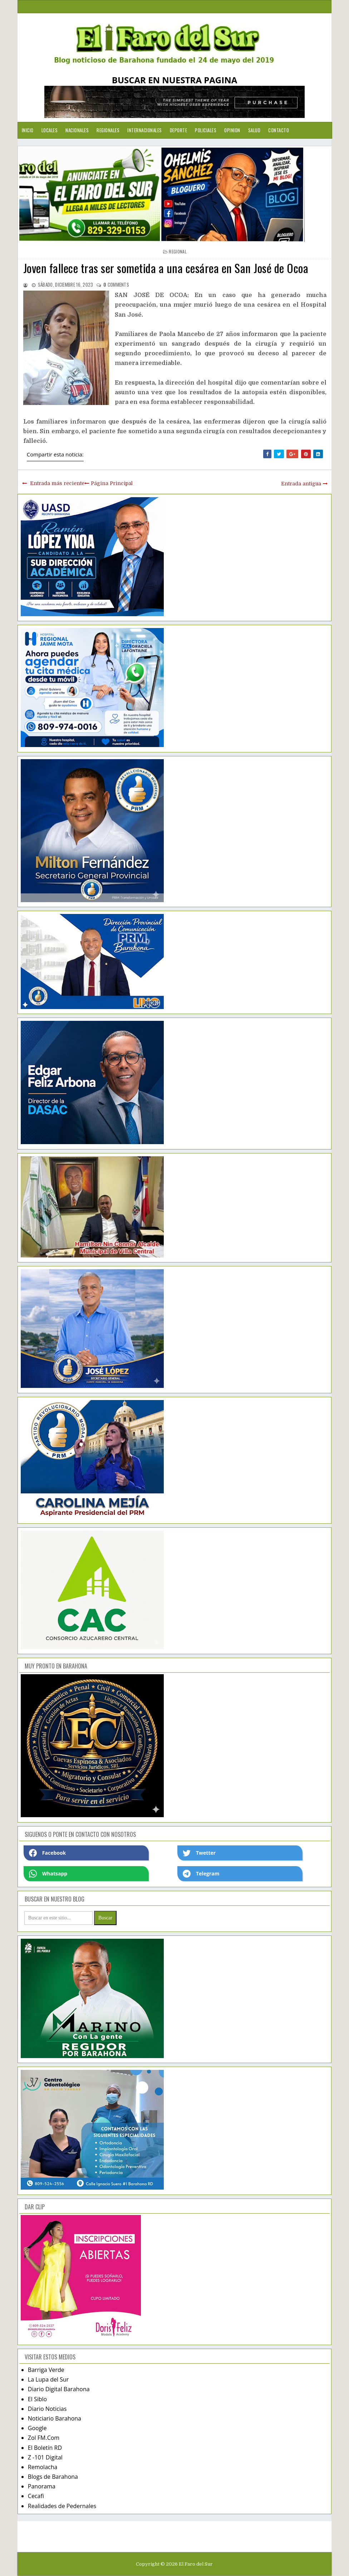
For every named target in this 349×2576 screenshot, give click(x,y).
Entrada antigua (301, 483)
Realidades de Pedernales (62, 2506)
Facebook (47, 1853)
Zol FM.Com (43, 2438)
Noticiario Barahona (54, 2418)
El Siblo (37, 2399)
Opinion (232, 130)
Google (37, 2428)
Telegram (201, 1874)
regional (177, 251)
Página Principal (112, 483)
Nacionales (77, 130)
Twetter (199, 1853)
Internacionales (144, 130)
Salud (254, 130)
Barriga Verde (46, 2370)
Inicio (28, 130)
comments (116, 284)
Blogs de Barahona (53, 2477)
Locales (49, 130)
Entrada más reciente (57, 483)
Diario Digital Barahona (59, 2389)
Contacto (278, 130)
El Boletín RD (45, 2448)
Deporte (178, 130)
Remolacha (43, 2467)
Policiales (205, 130)
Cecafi (36, 2496)
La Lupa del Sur (48, 2379)
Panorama (41, 2486)
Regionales (108, 130)
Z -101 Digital (45, 2457)
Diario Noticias (47, 2409)
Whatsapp (48, 1874)
